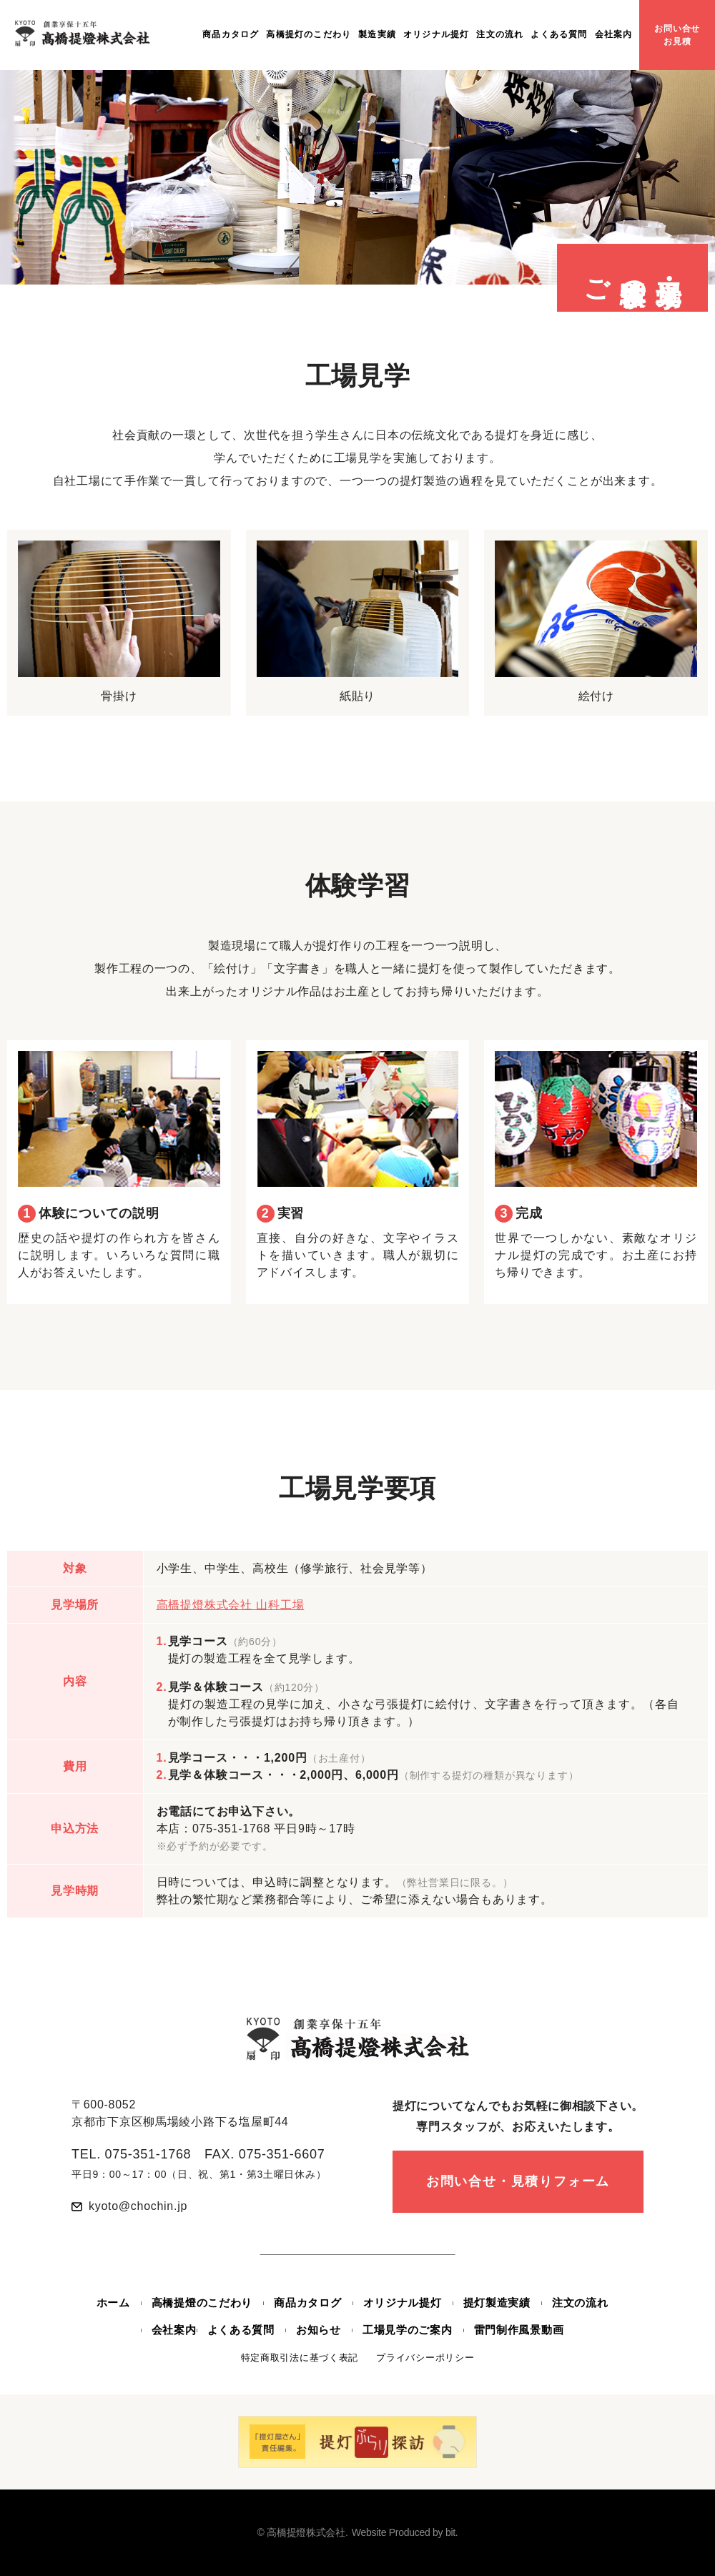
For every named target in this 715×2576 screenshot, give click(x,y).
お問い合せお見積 (677, 35)
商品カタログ (230, 34)
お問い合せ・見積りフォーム (518, 2181)
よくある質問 (559, 34)
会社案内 (614, 34)
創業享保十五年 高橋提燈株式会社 (82, 33)
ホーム (113, 2302)
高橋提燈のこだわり (202, 2302)
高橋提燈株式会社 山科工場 (231, 1605)
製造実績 (377, 34)
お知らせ (318, 2330)
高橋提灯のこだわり (308, 34)
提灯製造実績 (497, 2302)
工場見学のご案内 (408, 2330)
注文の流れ (499, 34)
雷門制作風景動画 (519, 2330)
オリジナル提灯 (436, 34)
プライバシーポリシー (425, 2357)
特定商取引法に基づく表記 (300, 2357)
